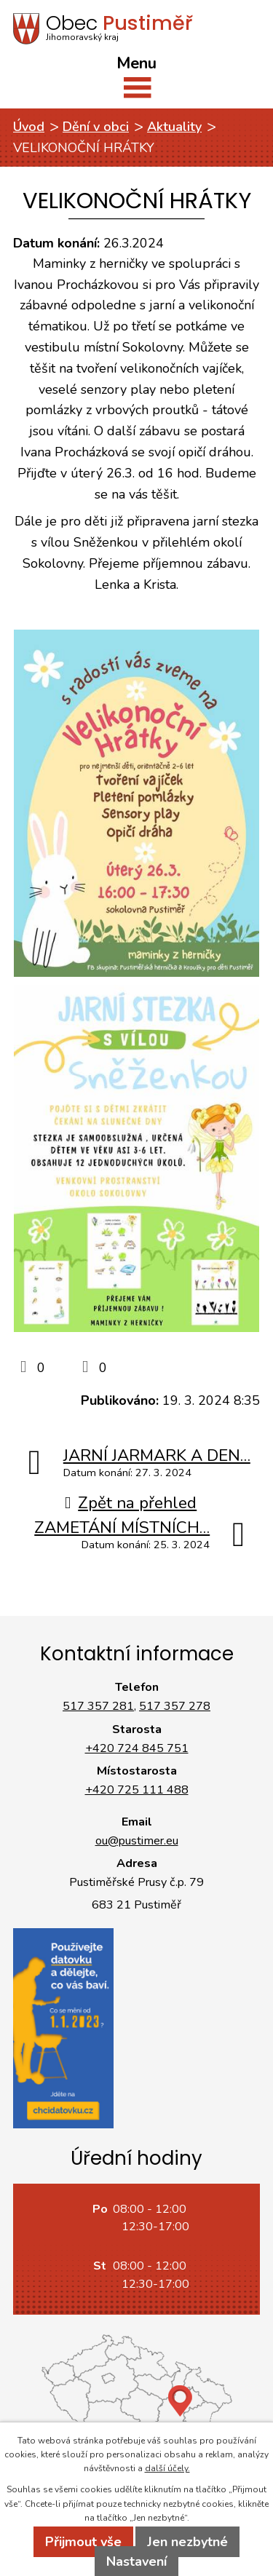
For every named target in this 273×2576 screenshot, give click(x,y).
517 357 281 (98, 1706)
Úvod (28, 126)
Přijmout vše (83, 2542)
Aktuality (174, 126)
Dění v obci (96, 126)
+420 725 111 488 (137, 1790)
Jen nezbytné (187, 2542)
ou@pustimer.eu (136, 1841)
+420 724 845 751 (137, 1748)
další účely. (167, 2468)
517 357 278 (174, 1706)
